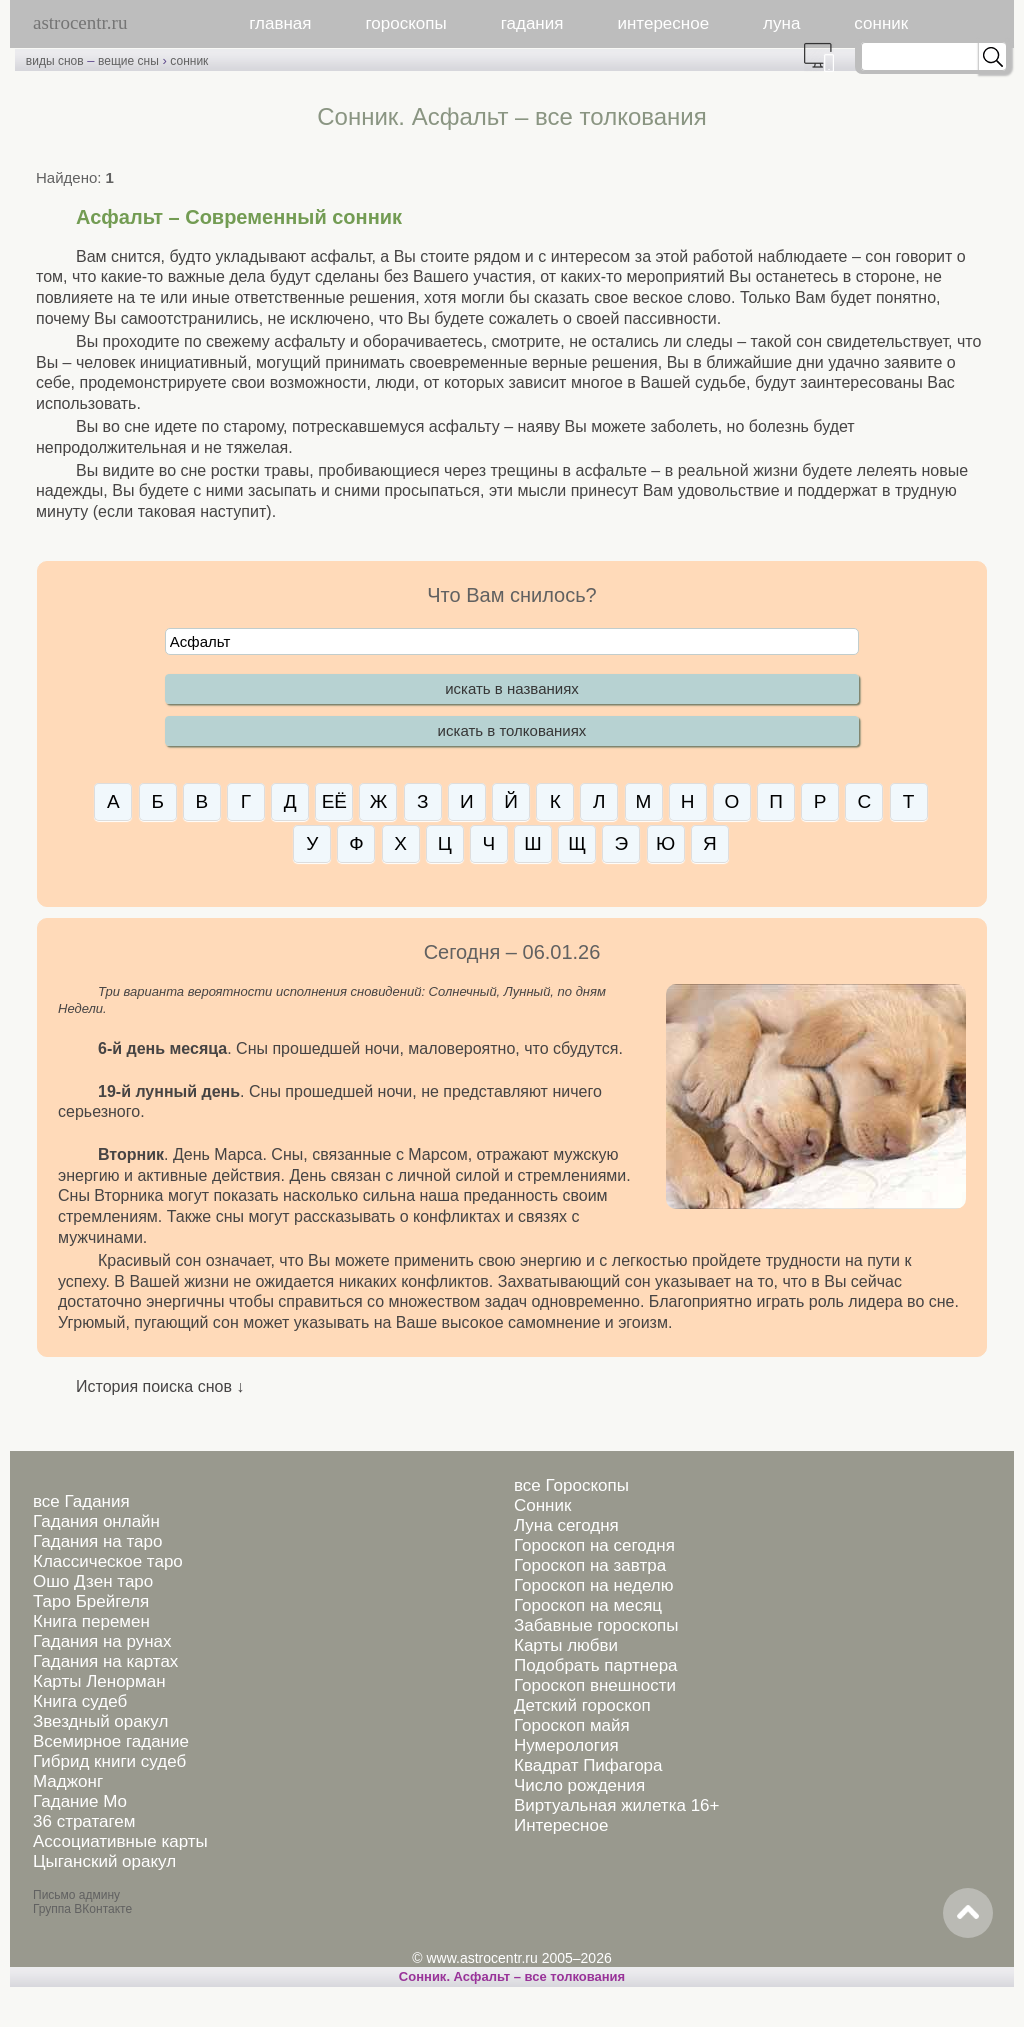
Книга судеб (80, 1701)
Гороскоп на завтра (590, 1565)
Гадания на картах (105, 1661)
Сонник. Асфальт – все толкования (512, 1976)
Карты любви (566, 1645)
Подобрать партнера (596, 1665)
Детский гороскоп (582, 1705)
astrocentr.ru (80, 22)
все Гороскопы (571, 1485)
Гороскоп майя (572, 1725)
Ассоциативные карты (120, 1841)
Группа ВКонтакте (82, 1909)
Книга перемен (91, 1621)
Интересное (561, 1825)
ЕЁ (334, 801)
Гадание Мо (80, 1801)
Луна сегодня (566, 1525)
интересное (663, 23)
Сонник (542, 1505)
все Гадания (81, 1501)
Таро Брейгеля (91, 1601)
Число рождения (579, 1785)
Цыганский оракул (104, 1861)
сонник (881, 23)
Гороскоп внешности (595, 1685)
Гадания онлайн (96, 1521)
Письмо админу (76, 1895)
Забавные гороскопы (596, 1625)
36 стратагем (84, 1821)
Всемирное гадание (111, 1741)
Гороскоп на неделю (593, 1585)
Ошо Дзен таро (93, 1581)
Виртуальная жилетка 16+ (617, 1805)
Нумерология (566, 1745)
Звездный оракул (100, 1721)
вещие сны (128, 61)
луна (781, 23)
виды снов (55, 61)
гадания (532, 23)
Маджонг (68, 1781)
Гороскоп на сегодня (594, 1545)
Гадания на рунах (102, 1641)
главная (280, 23)
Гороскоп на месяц (588, 1605)
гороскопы (406, 23)
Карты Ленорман (99, 1681)
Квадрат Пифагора (588, 1765)
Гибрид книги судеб (109, 1761)
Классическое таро (108, 1561)
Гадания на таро (97, 1541)
